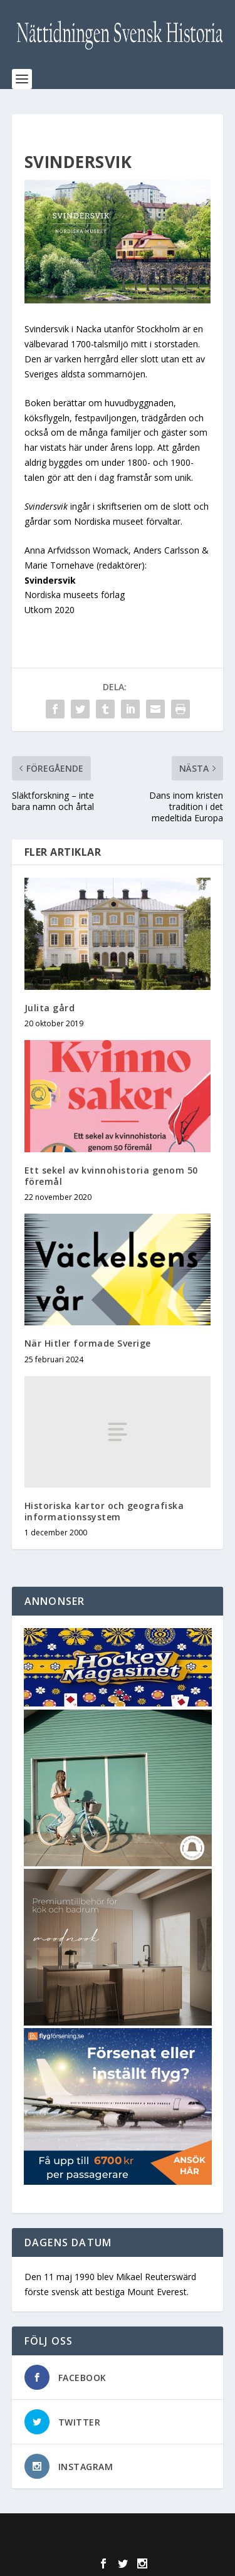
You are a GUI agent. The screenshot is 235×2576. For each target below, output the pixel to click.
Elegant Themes (115, 2530)
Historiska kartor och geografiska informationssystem (104, 1511)
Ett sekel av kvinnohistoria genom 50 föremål (111, 1175)
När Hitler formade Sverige (87, 1343)
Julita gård (49, 1008)
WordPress (117, 2544)
